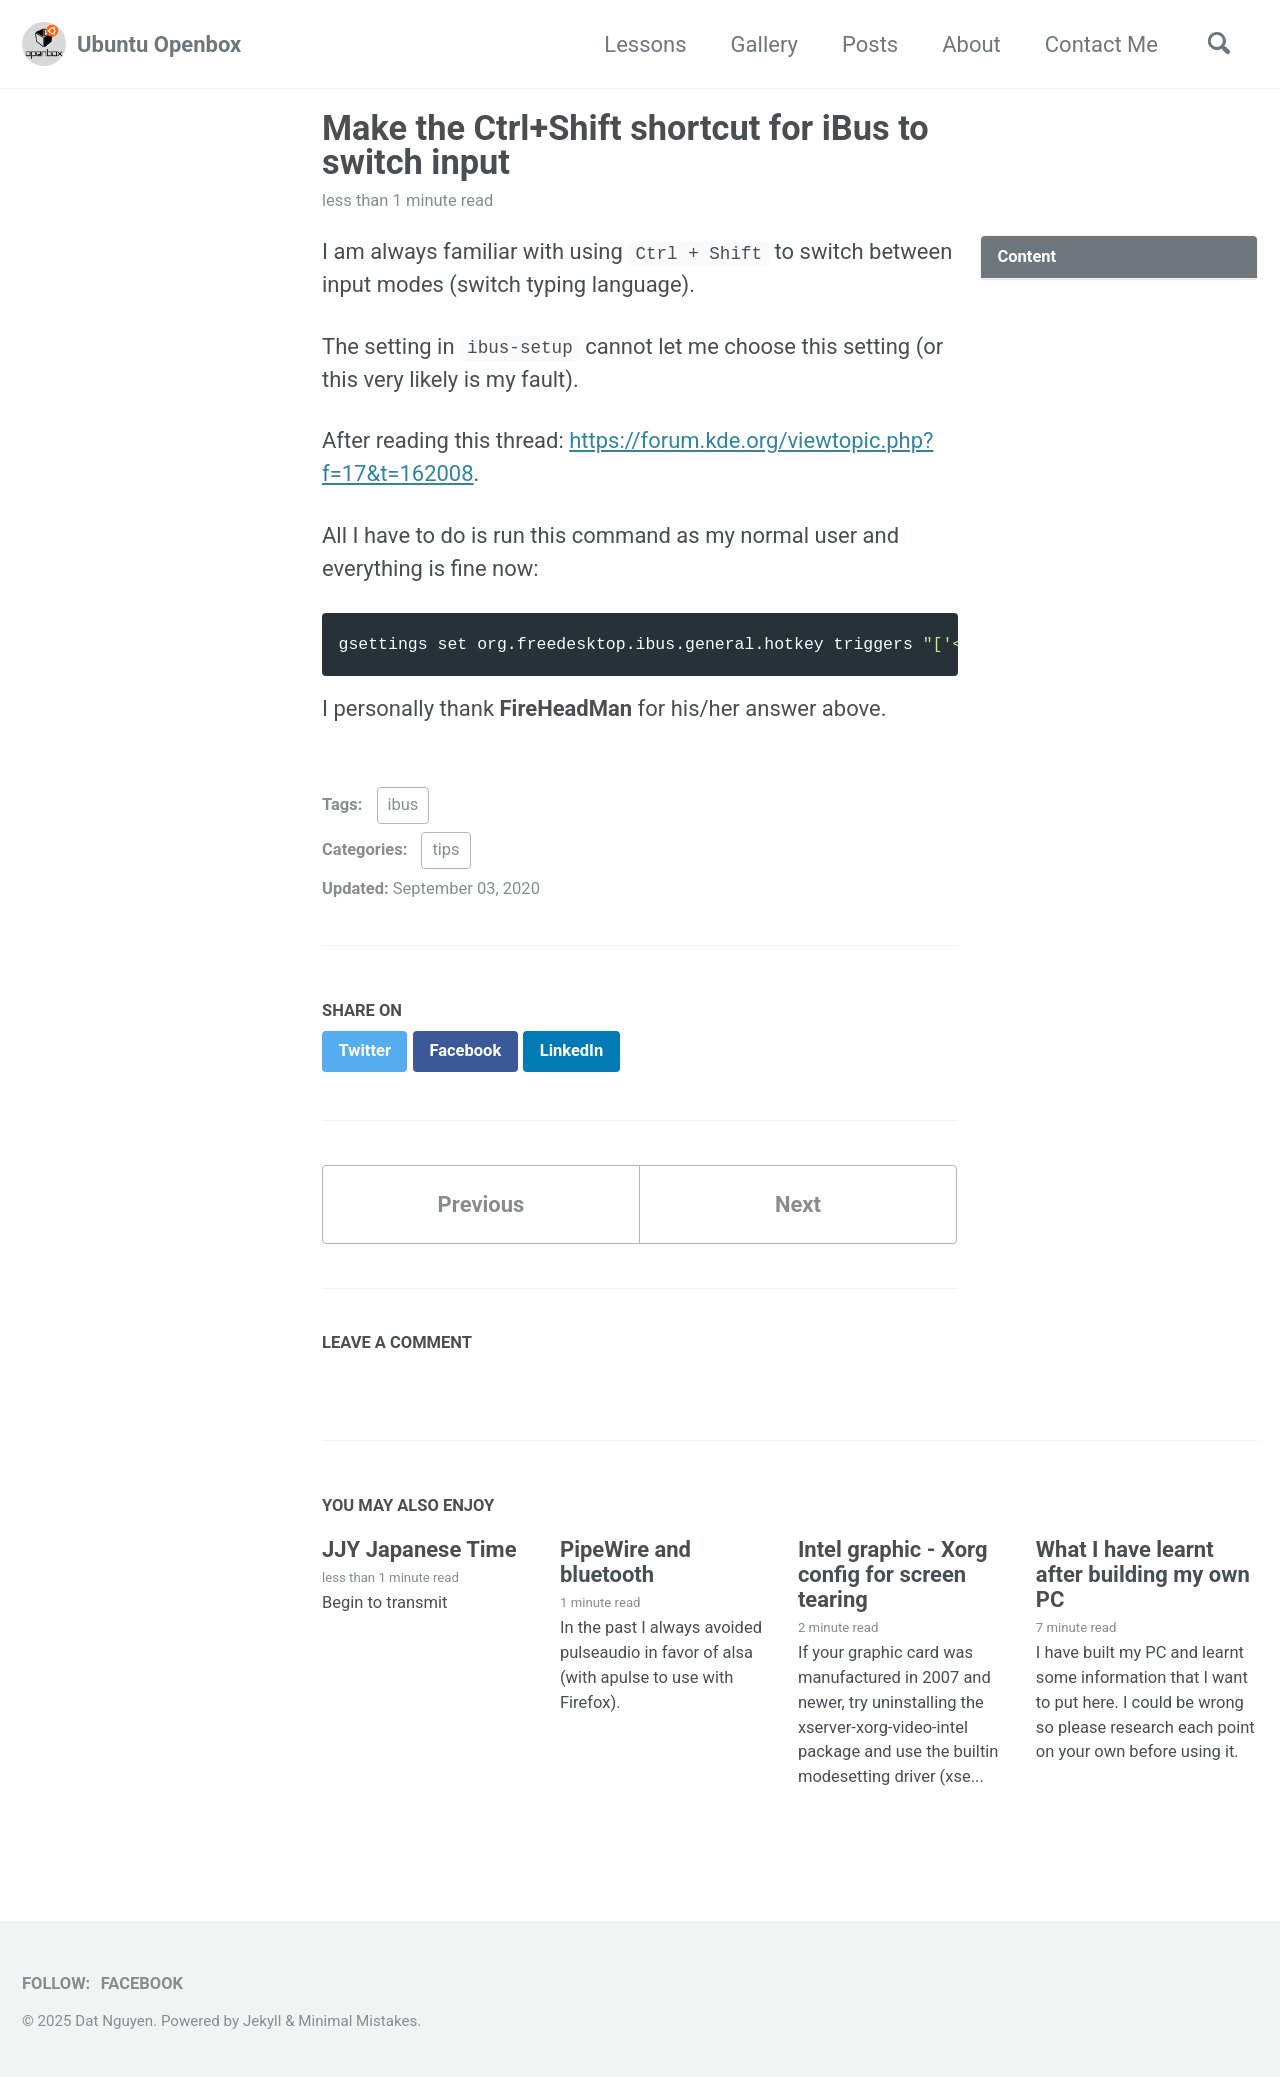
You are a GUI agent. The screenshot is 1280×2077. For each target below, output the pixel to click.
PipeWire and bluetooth (625, 1562)
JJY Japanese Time (419, 1549)
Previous (481, 1204)
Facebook (142, 1983)
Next (798, 1204)
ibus (403, 804)
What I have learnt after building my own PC (1143, 1574)
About (971, 44)
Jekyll (262, 2021)
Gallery (764, 44)
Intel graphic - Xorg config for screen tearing (893, 1574)
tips (445, 849)
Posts (870, 44)
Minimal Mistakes (357, 2021)
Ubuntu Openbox (159, 44)
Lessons (645, 44)
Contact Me (1101, 44)
